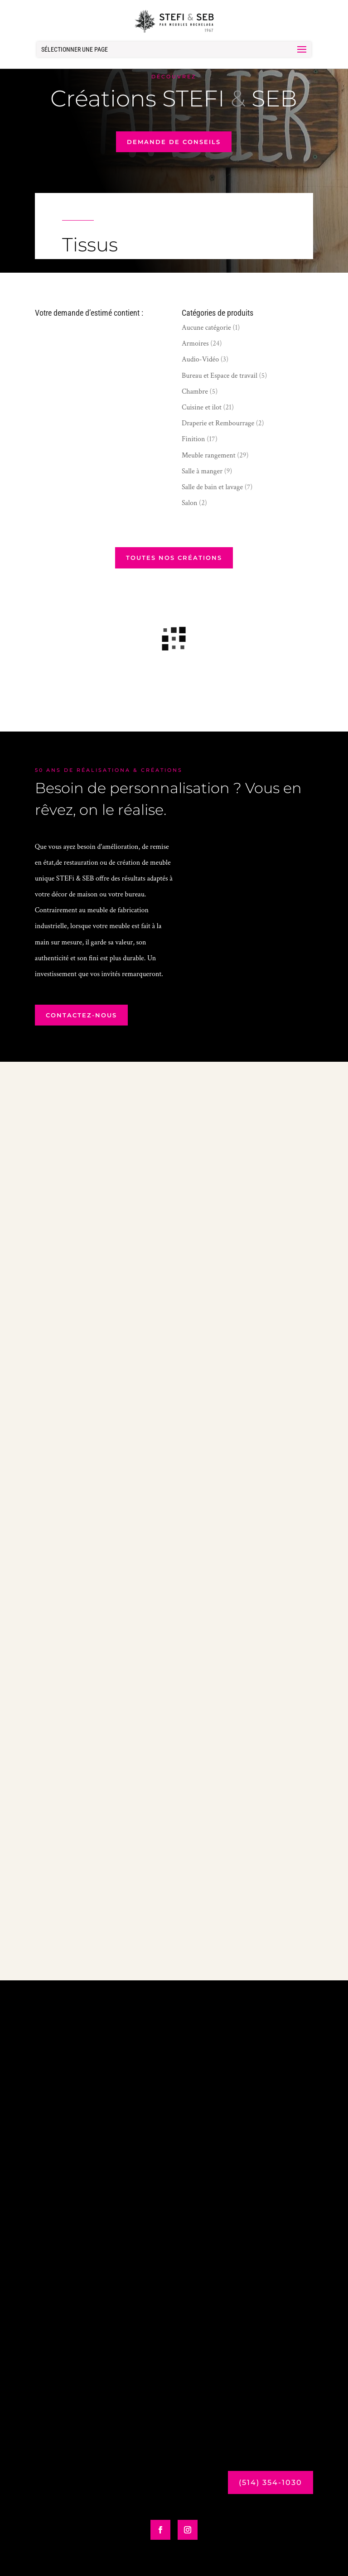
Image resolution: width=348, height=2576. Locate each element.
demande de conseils (174, 141)
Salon (190, 503)
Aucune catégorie (206, 327)
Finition (193, 439)
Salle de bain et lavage (212, 487)
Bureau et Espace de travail (219, 375)
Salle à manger (202, 471)
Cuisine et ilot (202, 407)
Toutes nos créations (174, 557)
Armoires (195, 343)
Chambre (195, 391)
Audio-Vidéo (200, 359)
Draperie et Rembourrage (218, 423)
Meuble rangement (209, 455)
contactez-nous (81, 1015)
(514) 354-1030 (270, 2482)
